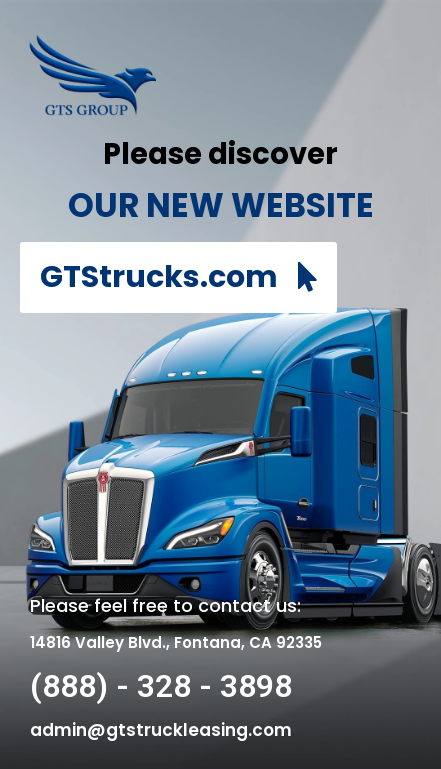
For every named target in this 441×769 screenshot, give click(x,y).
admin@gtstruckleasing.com (161, 730)
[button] (178, 277)
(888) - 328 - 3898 (161, 686)
